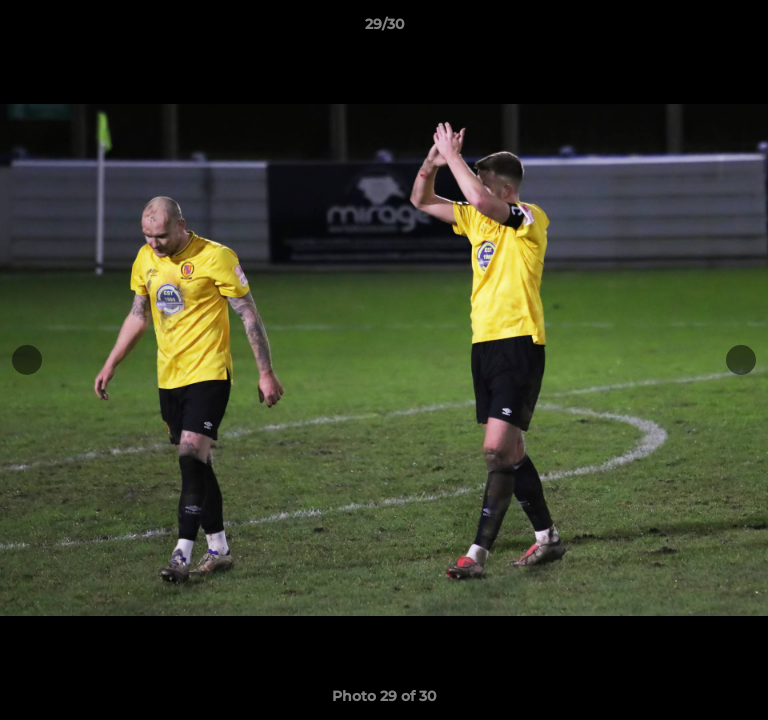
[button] (744, 29)
